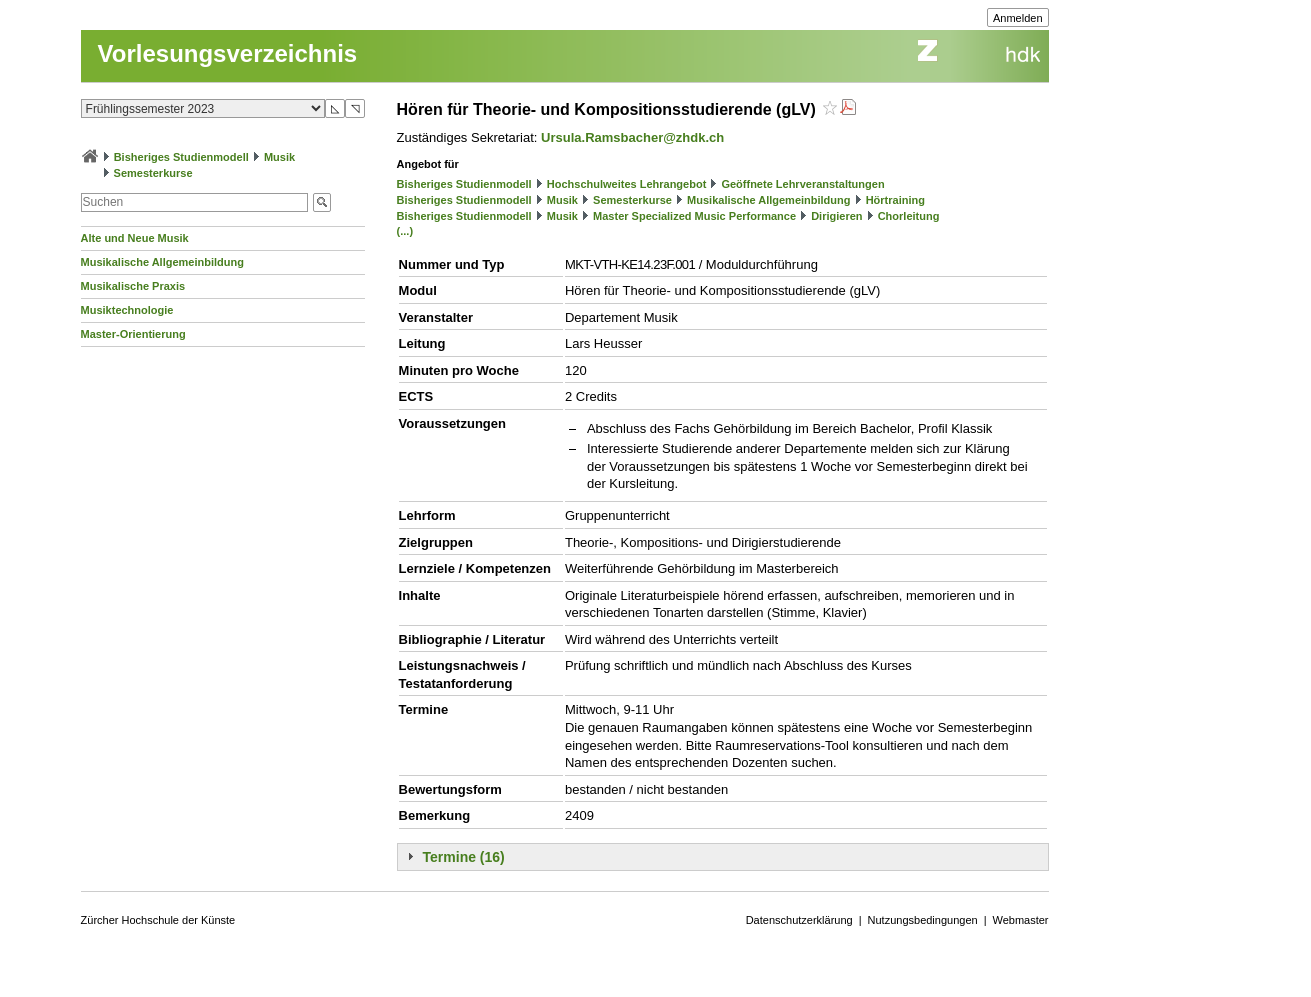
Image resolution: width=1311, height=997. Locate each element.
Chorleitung (909, 216)
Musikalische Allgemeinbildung (162, 262)
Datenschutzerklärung (799, 920)
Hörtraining (895, 200)
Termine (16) (464, 857)
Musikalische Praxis (133, 286)
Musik (279, 157)
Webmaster (1021, 920)
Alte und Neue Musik (135, 238)
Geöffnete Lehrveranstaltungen (802, 184)
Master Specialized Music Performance (694, 216)
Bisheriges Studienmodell (181, 157)
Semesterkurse (153, 173)
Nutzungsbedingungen (923, 920)
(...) (405, 231)
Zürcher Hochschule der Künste (158, 920)
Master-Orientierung (133, 334)
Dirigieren (836, 216)
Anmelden (1018, 18)
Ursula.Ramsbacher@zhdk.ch (632, 137)
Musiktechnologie (127, 310)
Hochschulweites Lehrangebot (627, 184)
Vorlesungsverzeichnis (228, 53)
